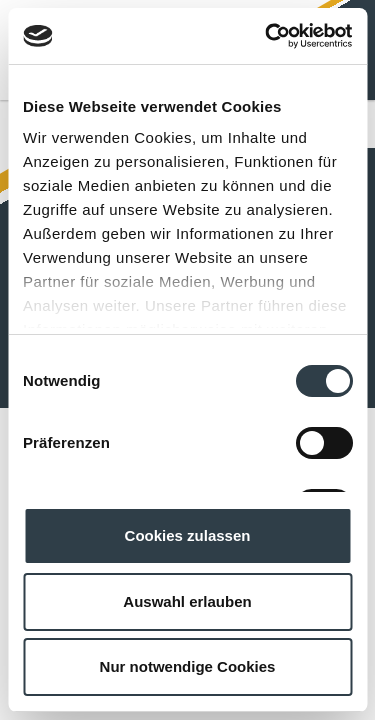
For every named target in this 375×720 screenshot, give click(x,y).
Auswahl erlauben (187, 601)
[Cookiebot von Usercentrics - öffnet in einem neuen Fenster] (267, 36)
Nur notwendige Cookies (188, 666)
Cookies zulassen (188, 535)
